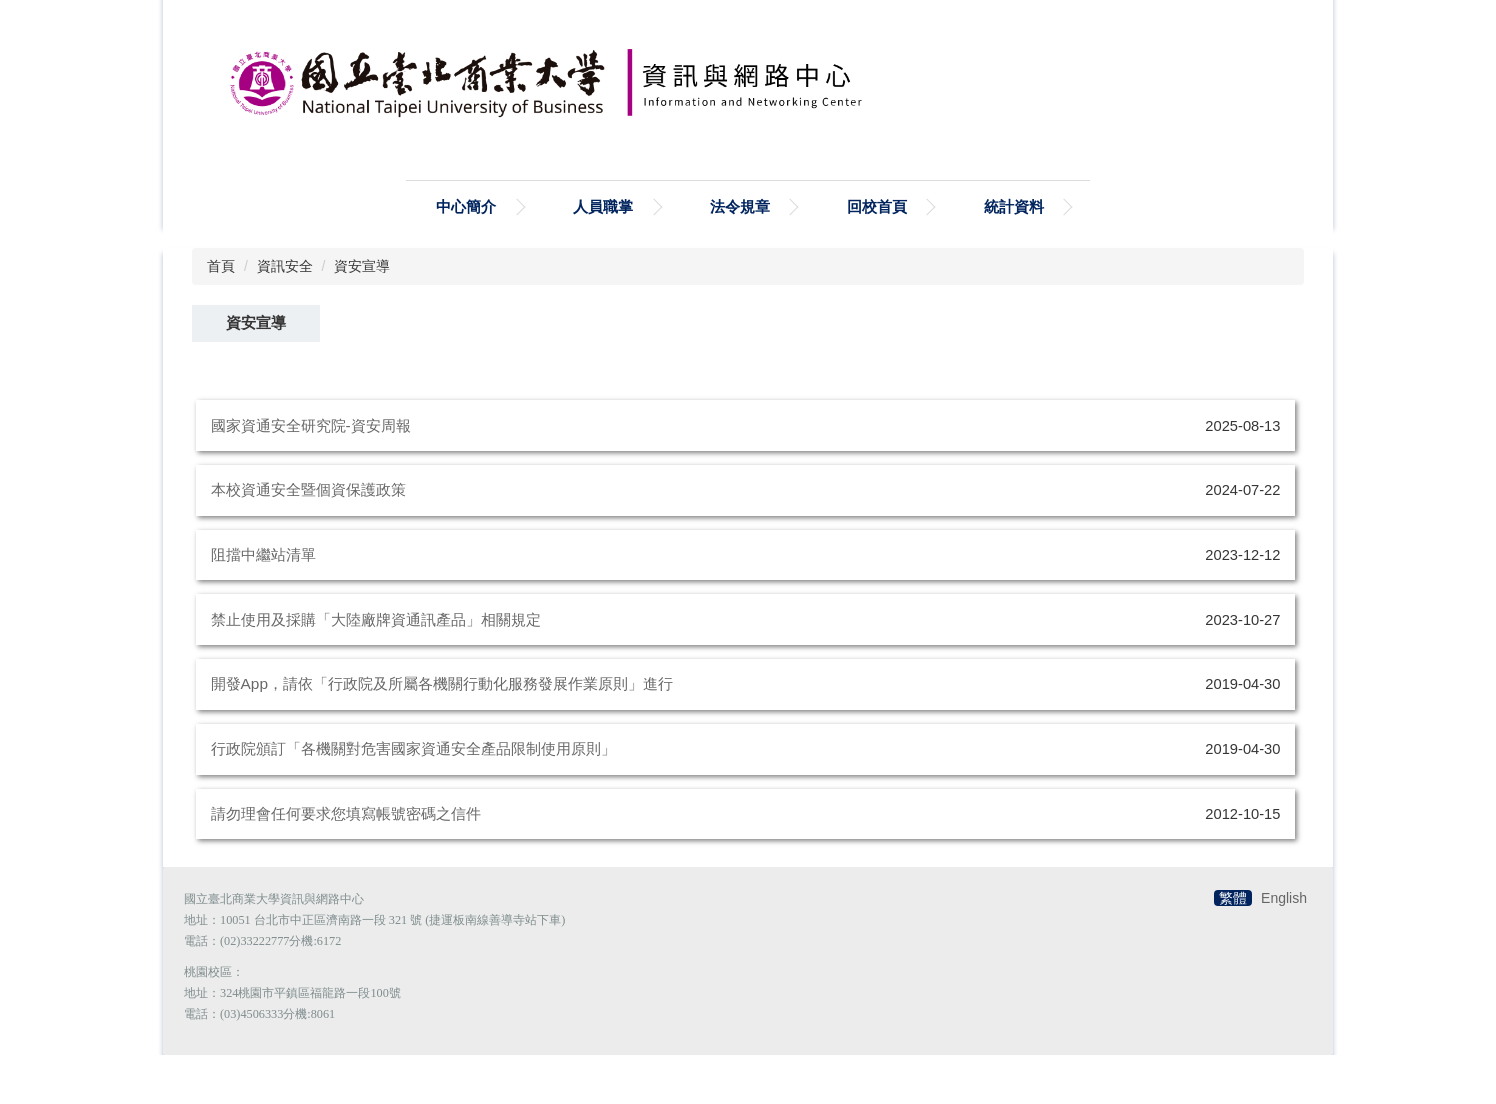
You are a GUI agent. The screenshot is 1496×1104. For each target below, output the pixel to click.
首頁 (221, 315)
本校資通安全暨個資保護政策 (308, 538)
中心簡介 (466, 255)
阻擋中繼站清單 (263, 603)
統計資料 (1014, 255)
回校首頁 (877, 255)
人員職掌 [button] (603, 255)
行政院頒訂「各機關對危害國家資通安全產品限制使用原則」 (413, 797)
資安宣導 (362, 315)
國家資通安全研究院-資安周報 (311, 474)
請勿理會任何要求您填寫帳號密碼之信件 (346, 862)
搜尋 (419, 169)
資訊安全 (285, 315)
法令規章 (740, 255)
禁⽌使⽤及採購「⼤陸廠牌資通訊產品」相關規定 (376, 668)
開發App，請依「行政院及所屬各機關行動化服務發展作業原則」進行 (442, 732)
